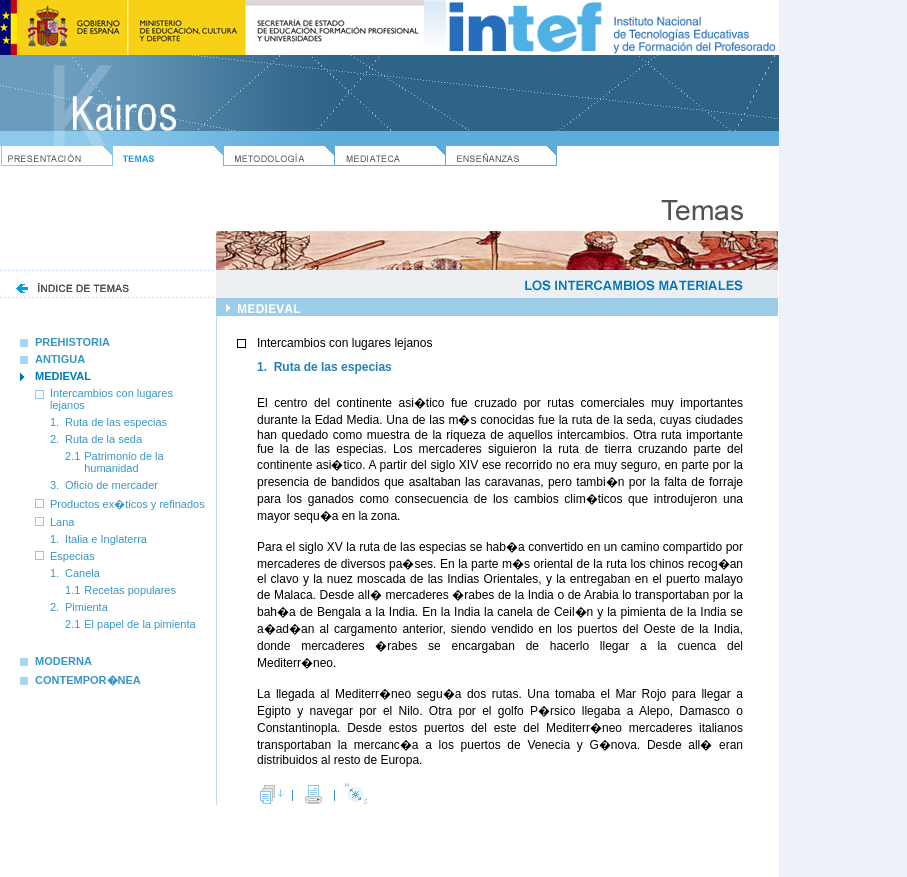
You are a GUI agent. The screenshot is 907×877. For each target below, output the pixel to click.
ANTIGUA (52, 359)
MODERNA (56, 661)
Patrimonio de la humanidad (124, 462)
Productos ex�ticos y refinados (127, 504)
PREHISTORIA (65, 342)
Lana (62, 522)
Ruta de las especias (116, 422)
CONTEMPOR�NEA (80, 680)
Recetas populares (130, 590)
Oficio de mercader (111, 485)
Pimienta (86, 607)
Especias (72, 556)
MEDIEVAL (63, 376)
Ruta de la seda (103, 439)
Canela (82, 573)
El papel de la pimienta (139, 624)
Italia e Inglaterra (106, 539)
